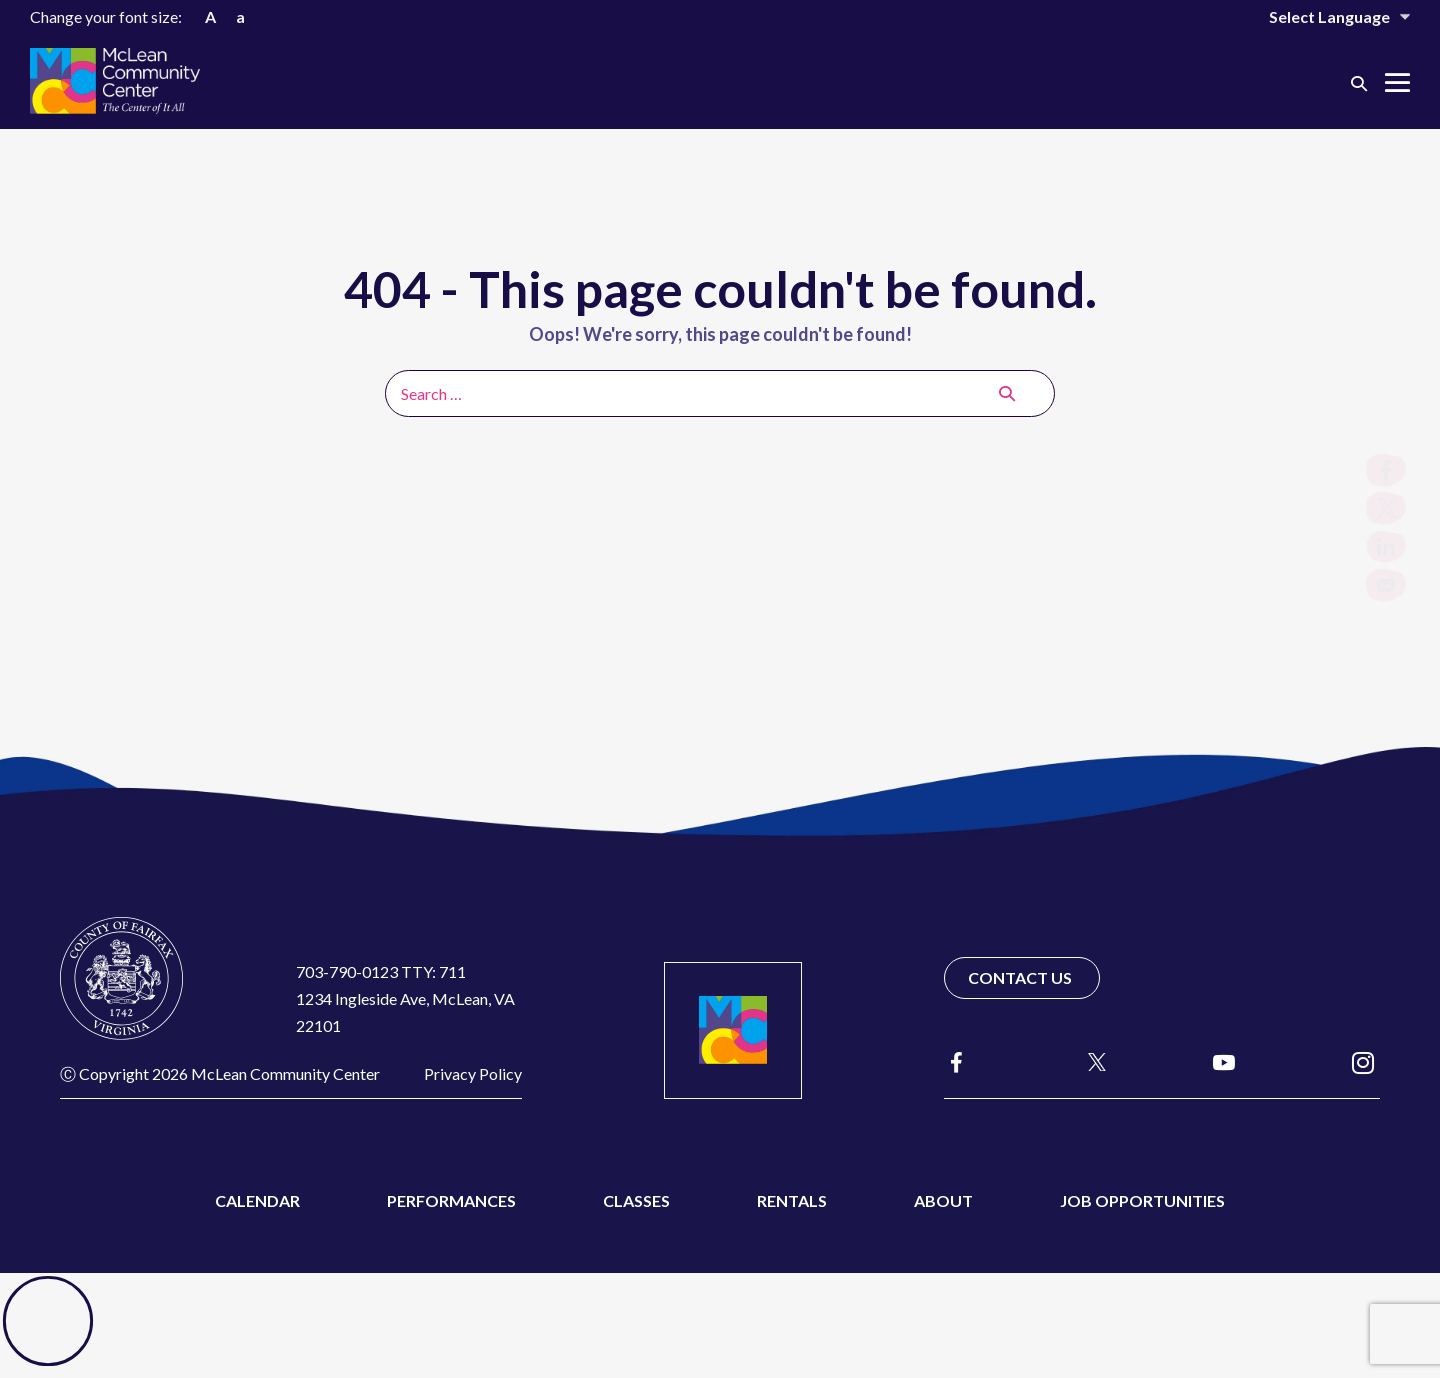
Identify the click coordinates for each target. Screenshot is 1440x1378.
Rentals (792, 1200)
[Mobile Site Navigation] (1397, 82)
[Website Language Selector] (1326, 16)
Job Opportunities (1142, 1200)
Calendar (257, 1200)
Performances (451, 1200)
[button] (1359, 82)
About (943, 1200)
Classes (636, 1200)
